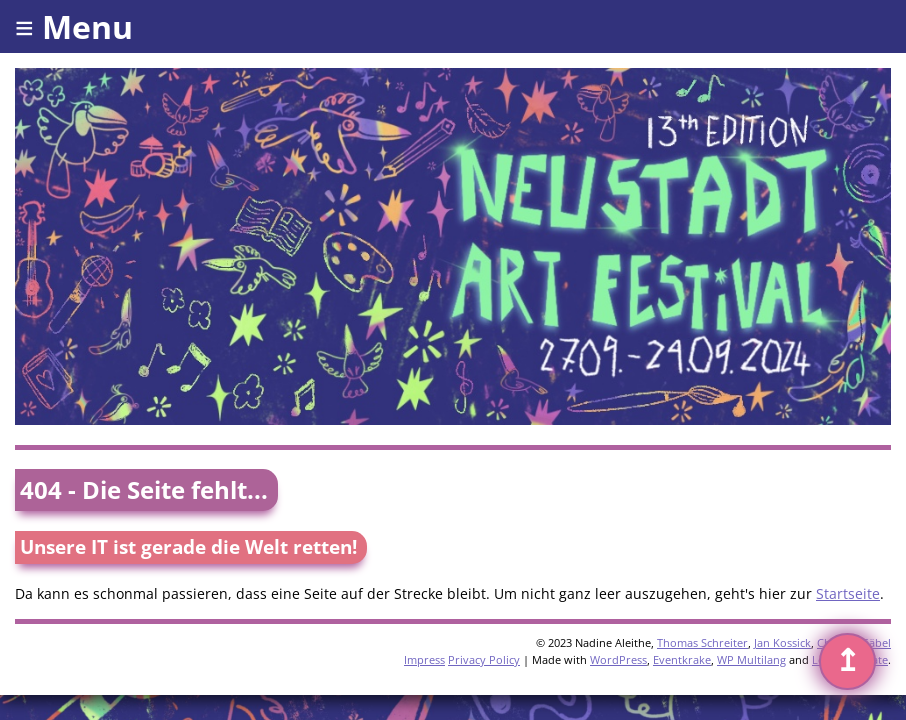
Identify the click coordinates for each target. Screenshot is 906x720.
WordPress (618, 659)
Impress (424, 659)
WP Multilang (751, 659)
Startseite (848, 593)
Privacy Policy (484, 659)
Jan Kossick (782, 642)
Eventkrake (682, 659)
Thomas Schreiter (702, 642)
